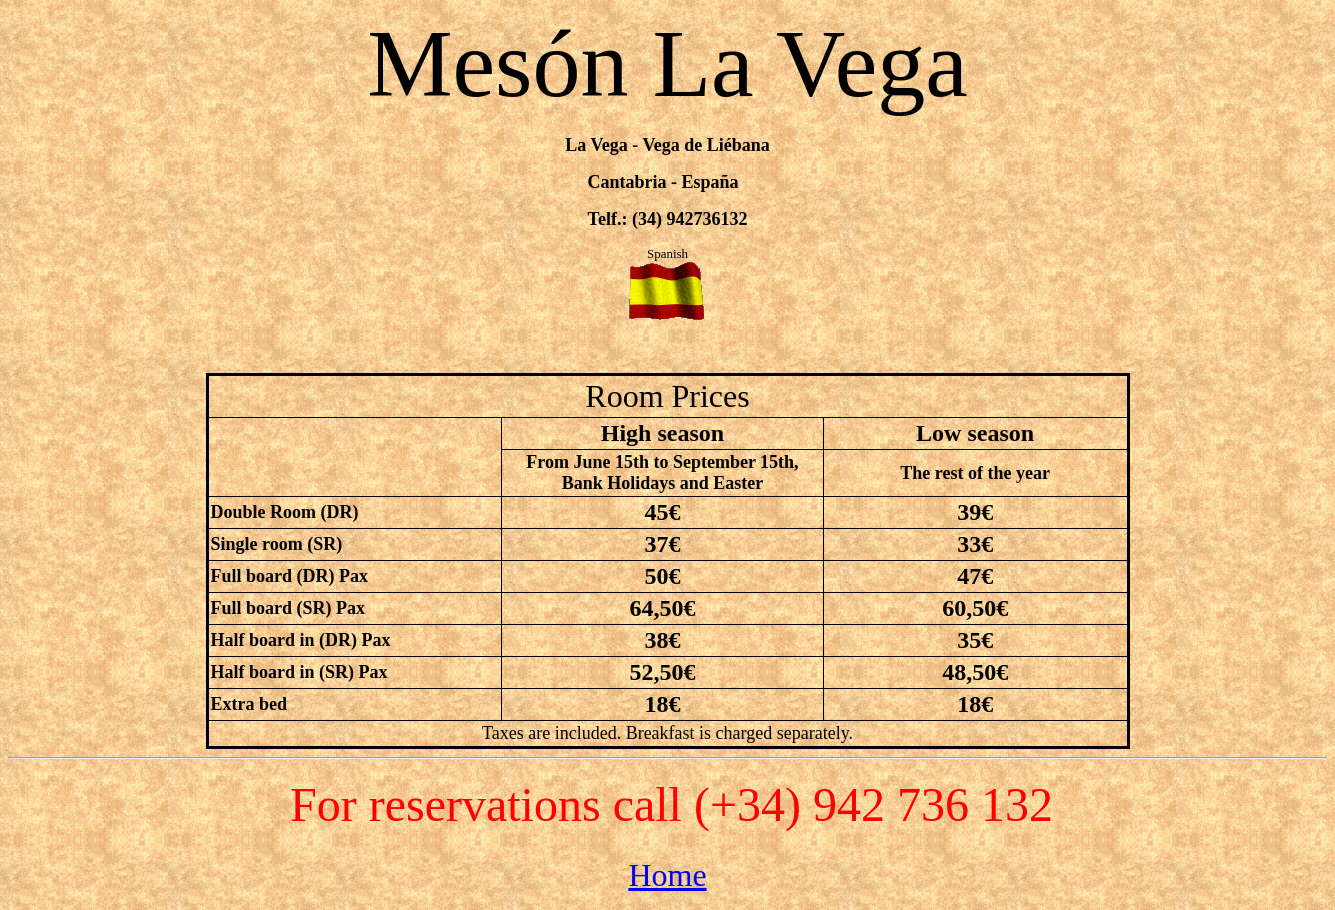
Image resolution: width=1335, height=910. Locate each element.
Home (667, 875)
